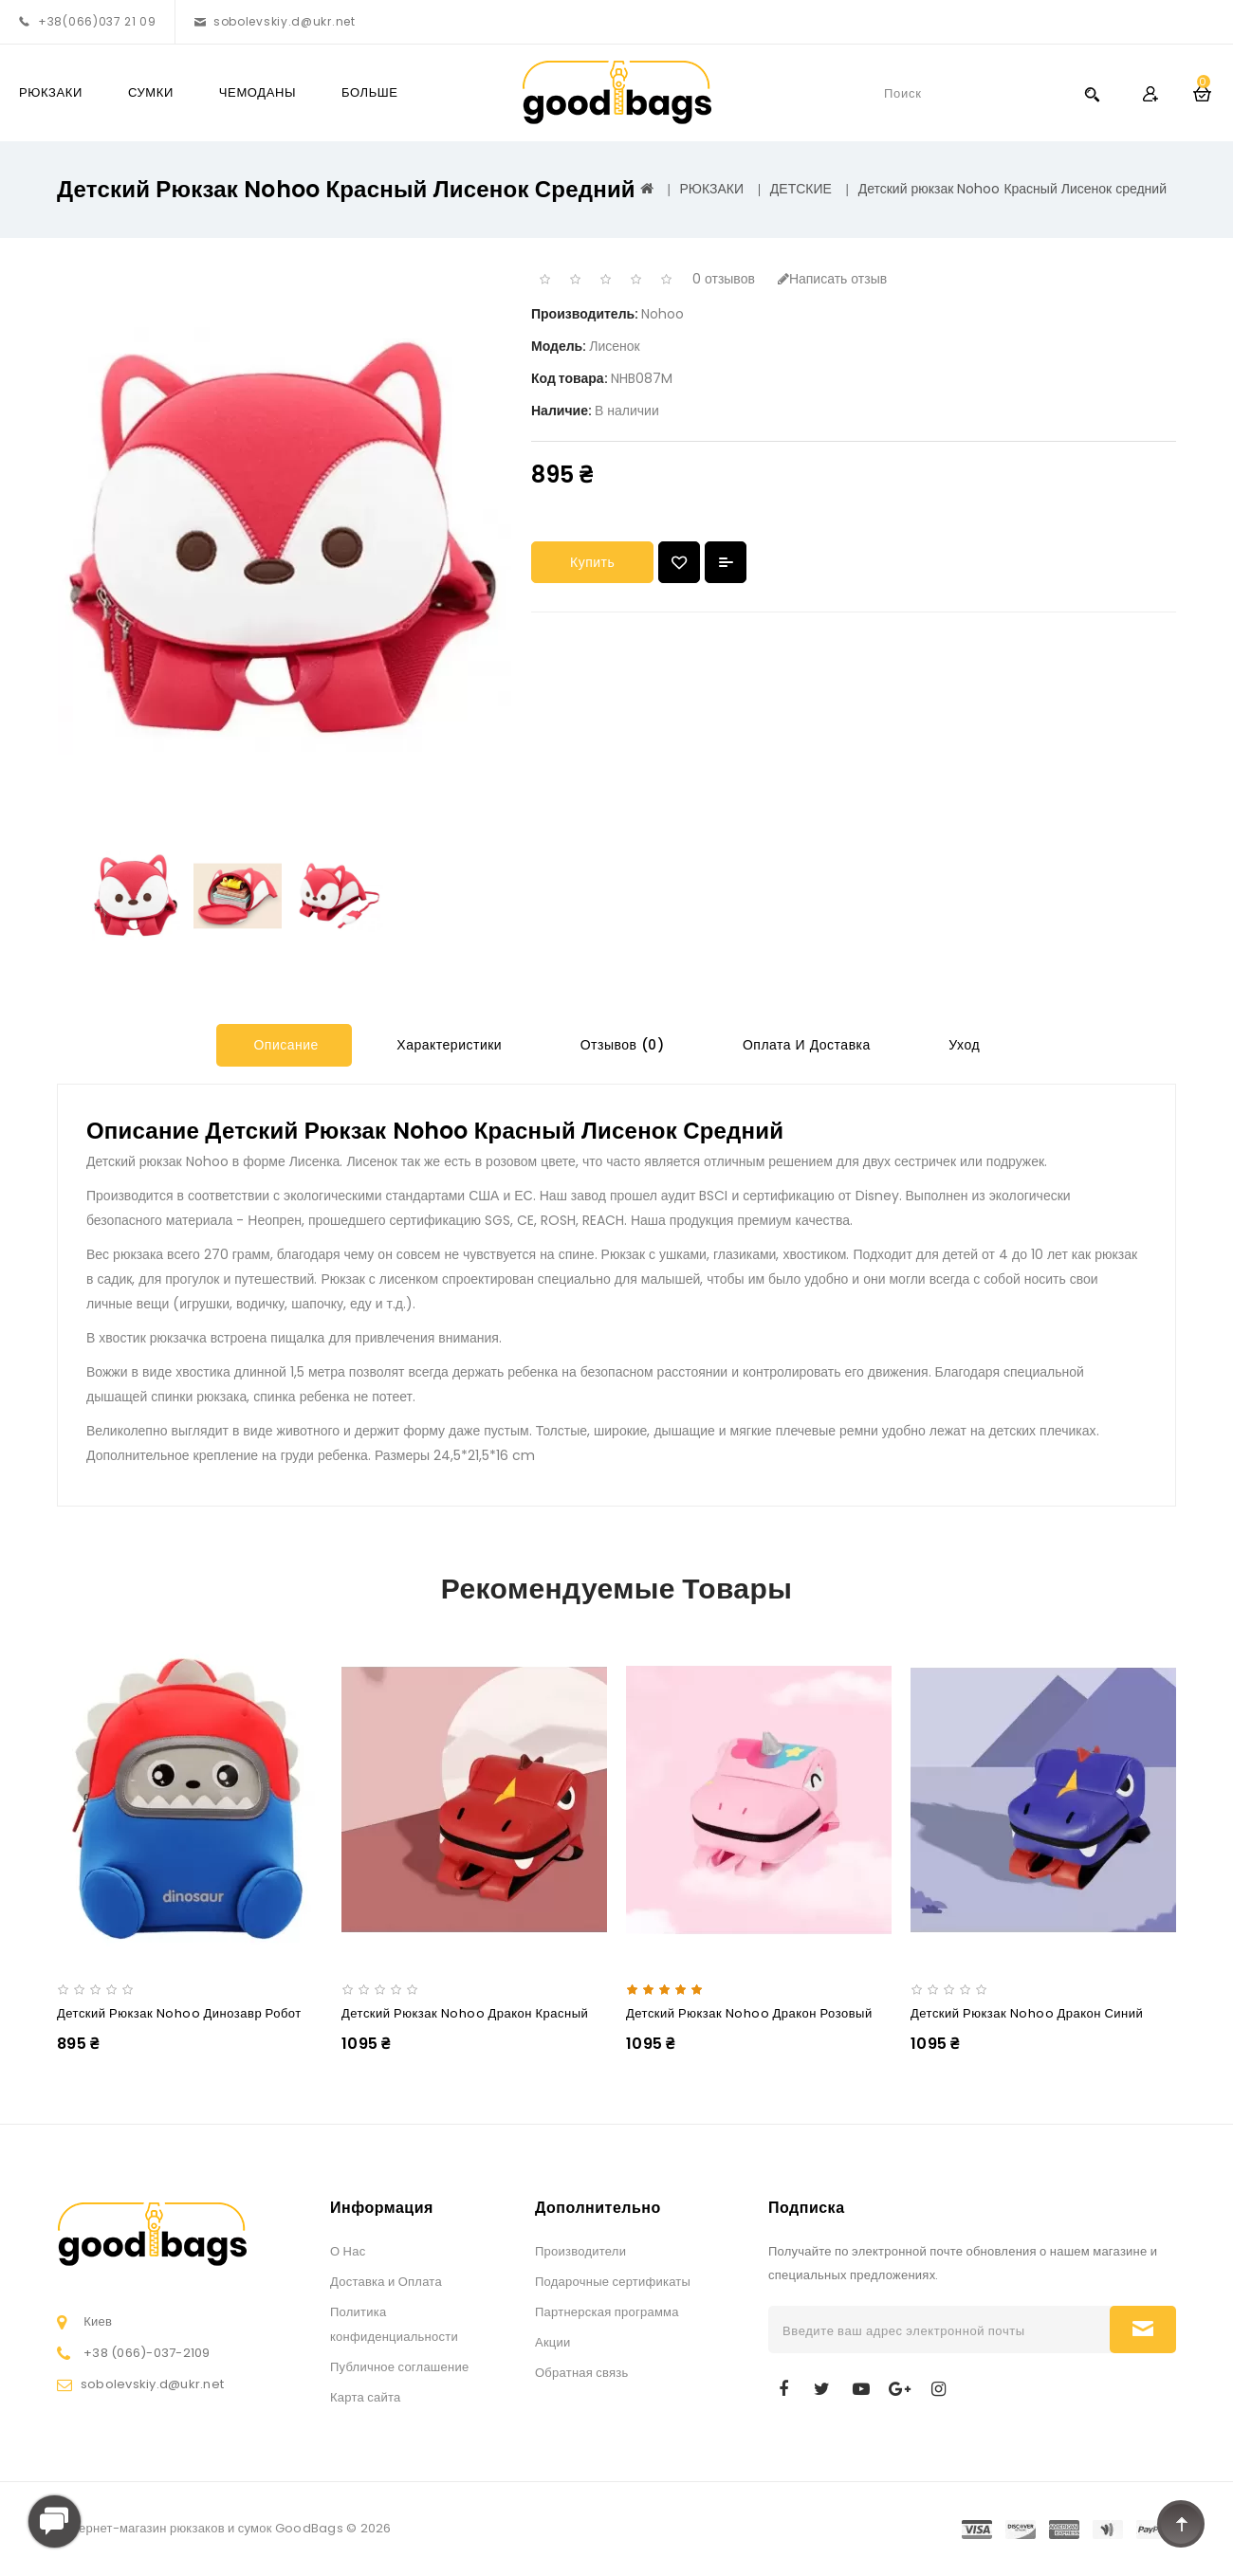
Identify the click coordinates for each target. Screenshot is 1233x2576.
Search (1092, 93)
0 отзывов (723, 278)
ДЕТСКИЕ (801, 188)
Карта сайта (365, 2397)
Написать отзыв (832, 278)
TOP (1181, 2524)
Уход (962, 1044)
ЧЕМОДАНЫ (257, 92)
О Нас (347, 2251)
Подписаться (1143, 2329)
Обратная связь (582, 2373)
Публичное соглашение (399, 2367)
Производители (580, 2251)
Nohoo (662, 313)
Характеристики (447, 1044)
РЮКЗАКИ (51, 92)
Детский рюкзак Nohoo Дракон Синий (1027, 2013)
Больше (369, 92)
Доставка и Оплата (386, 2282)
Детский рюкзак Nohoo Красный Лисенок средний (1012, 188)
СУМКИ (151, 92)
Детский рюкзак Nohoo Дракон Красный (464, 2013)
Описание (284, 1044)
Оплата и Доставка (804, 1044)
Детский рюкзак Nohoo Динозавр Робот (179, 2013)
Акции (553, 2342)
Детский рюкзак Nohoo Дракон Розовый (749, 2013)
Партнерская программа (607, 2312)
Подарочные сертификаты (612, 2282)
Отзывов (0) (620, 1044)
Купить (592, 562)
